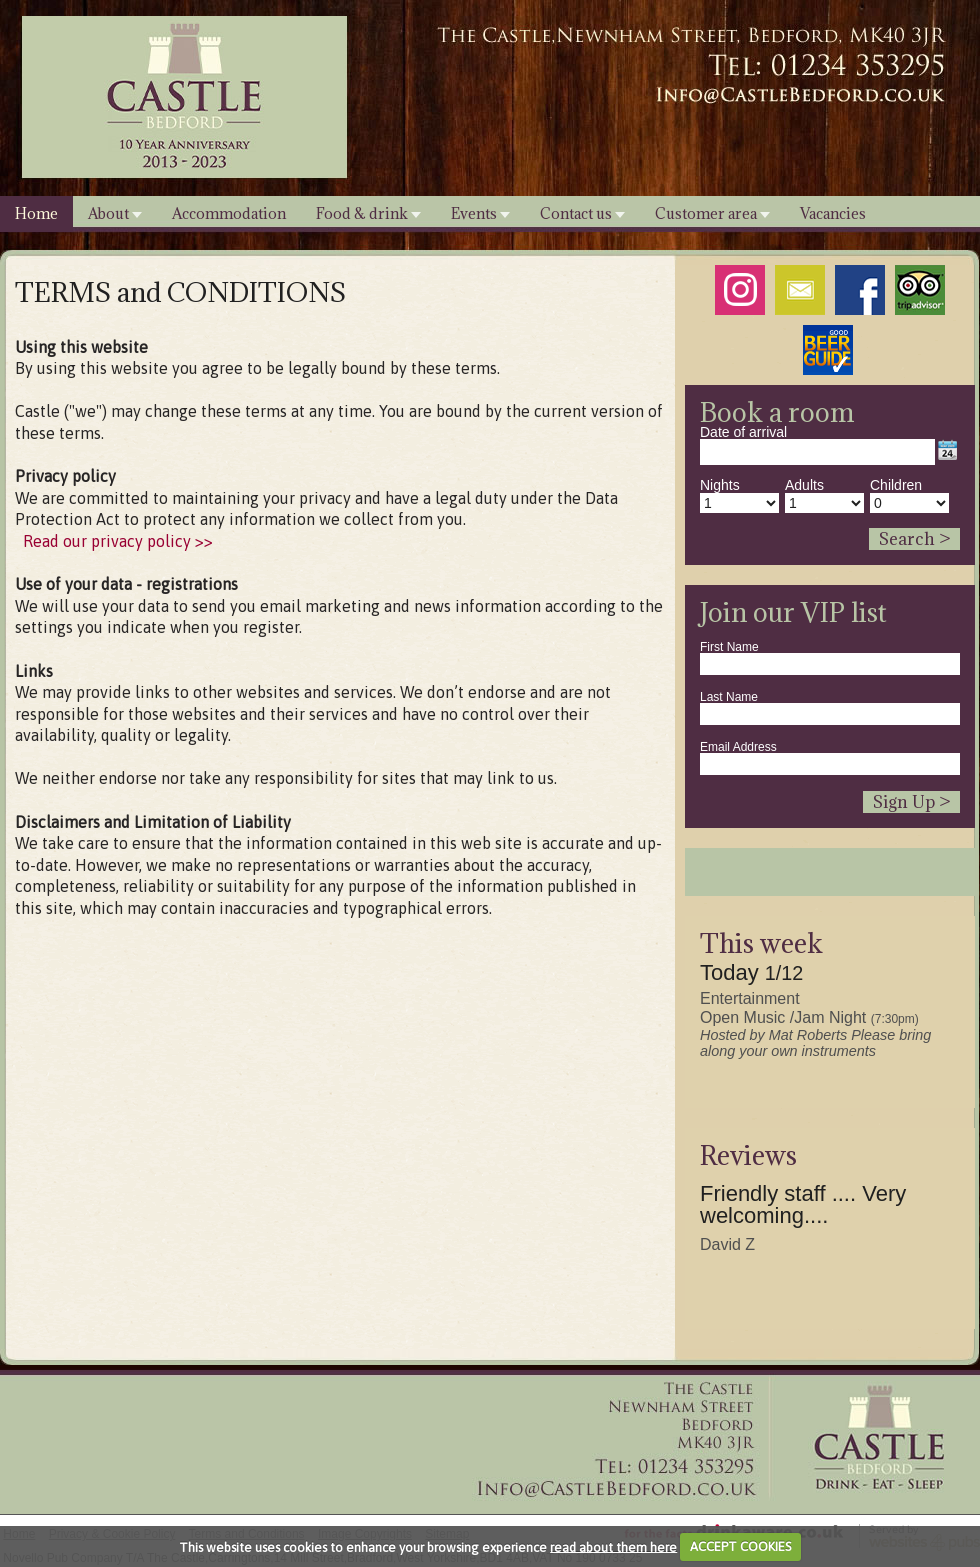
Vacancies (833, 213)
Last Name (729, 697)
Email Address (738, 747)
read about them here (613, 1546)
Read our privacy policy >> (118, 541)
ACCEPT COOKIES (740, 1546)
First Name (729, 647)
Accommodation (229, 213)
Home (36, 213)
